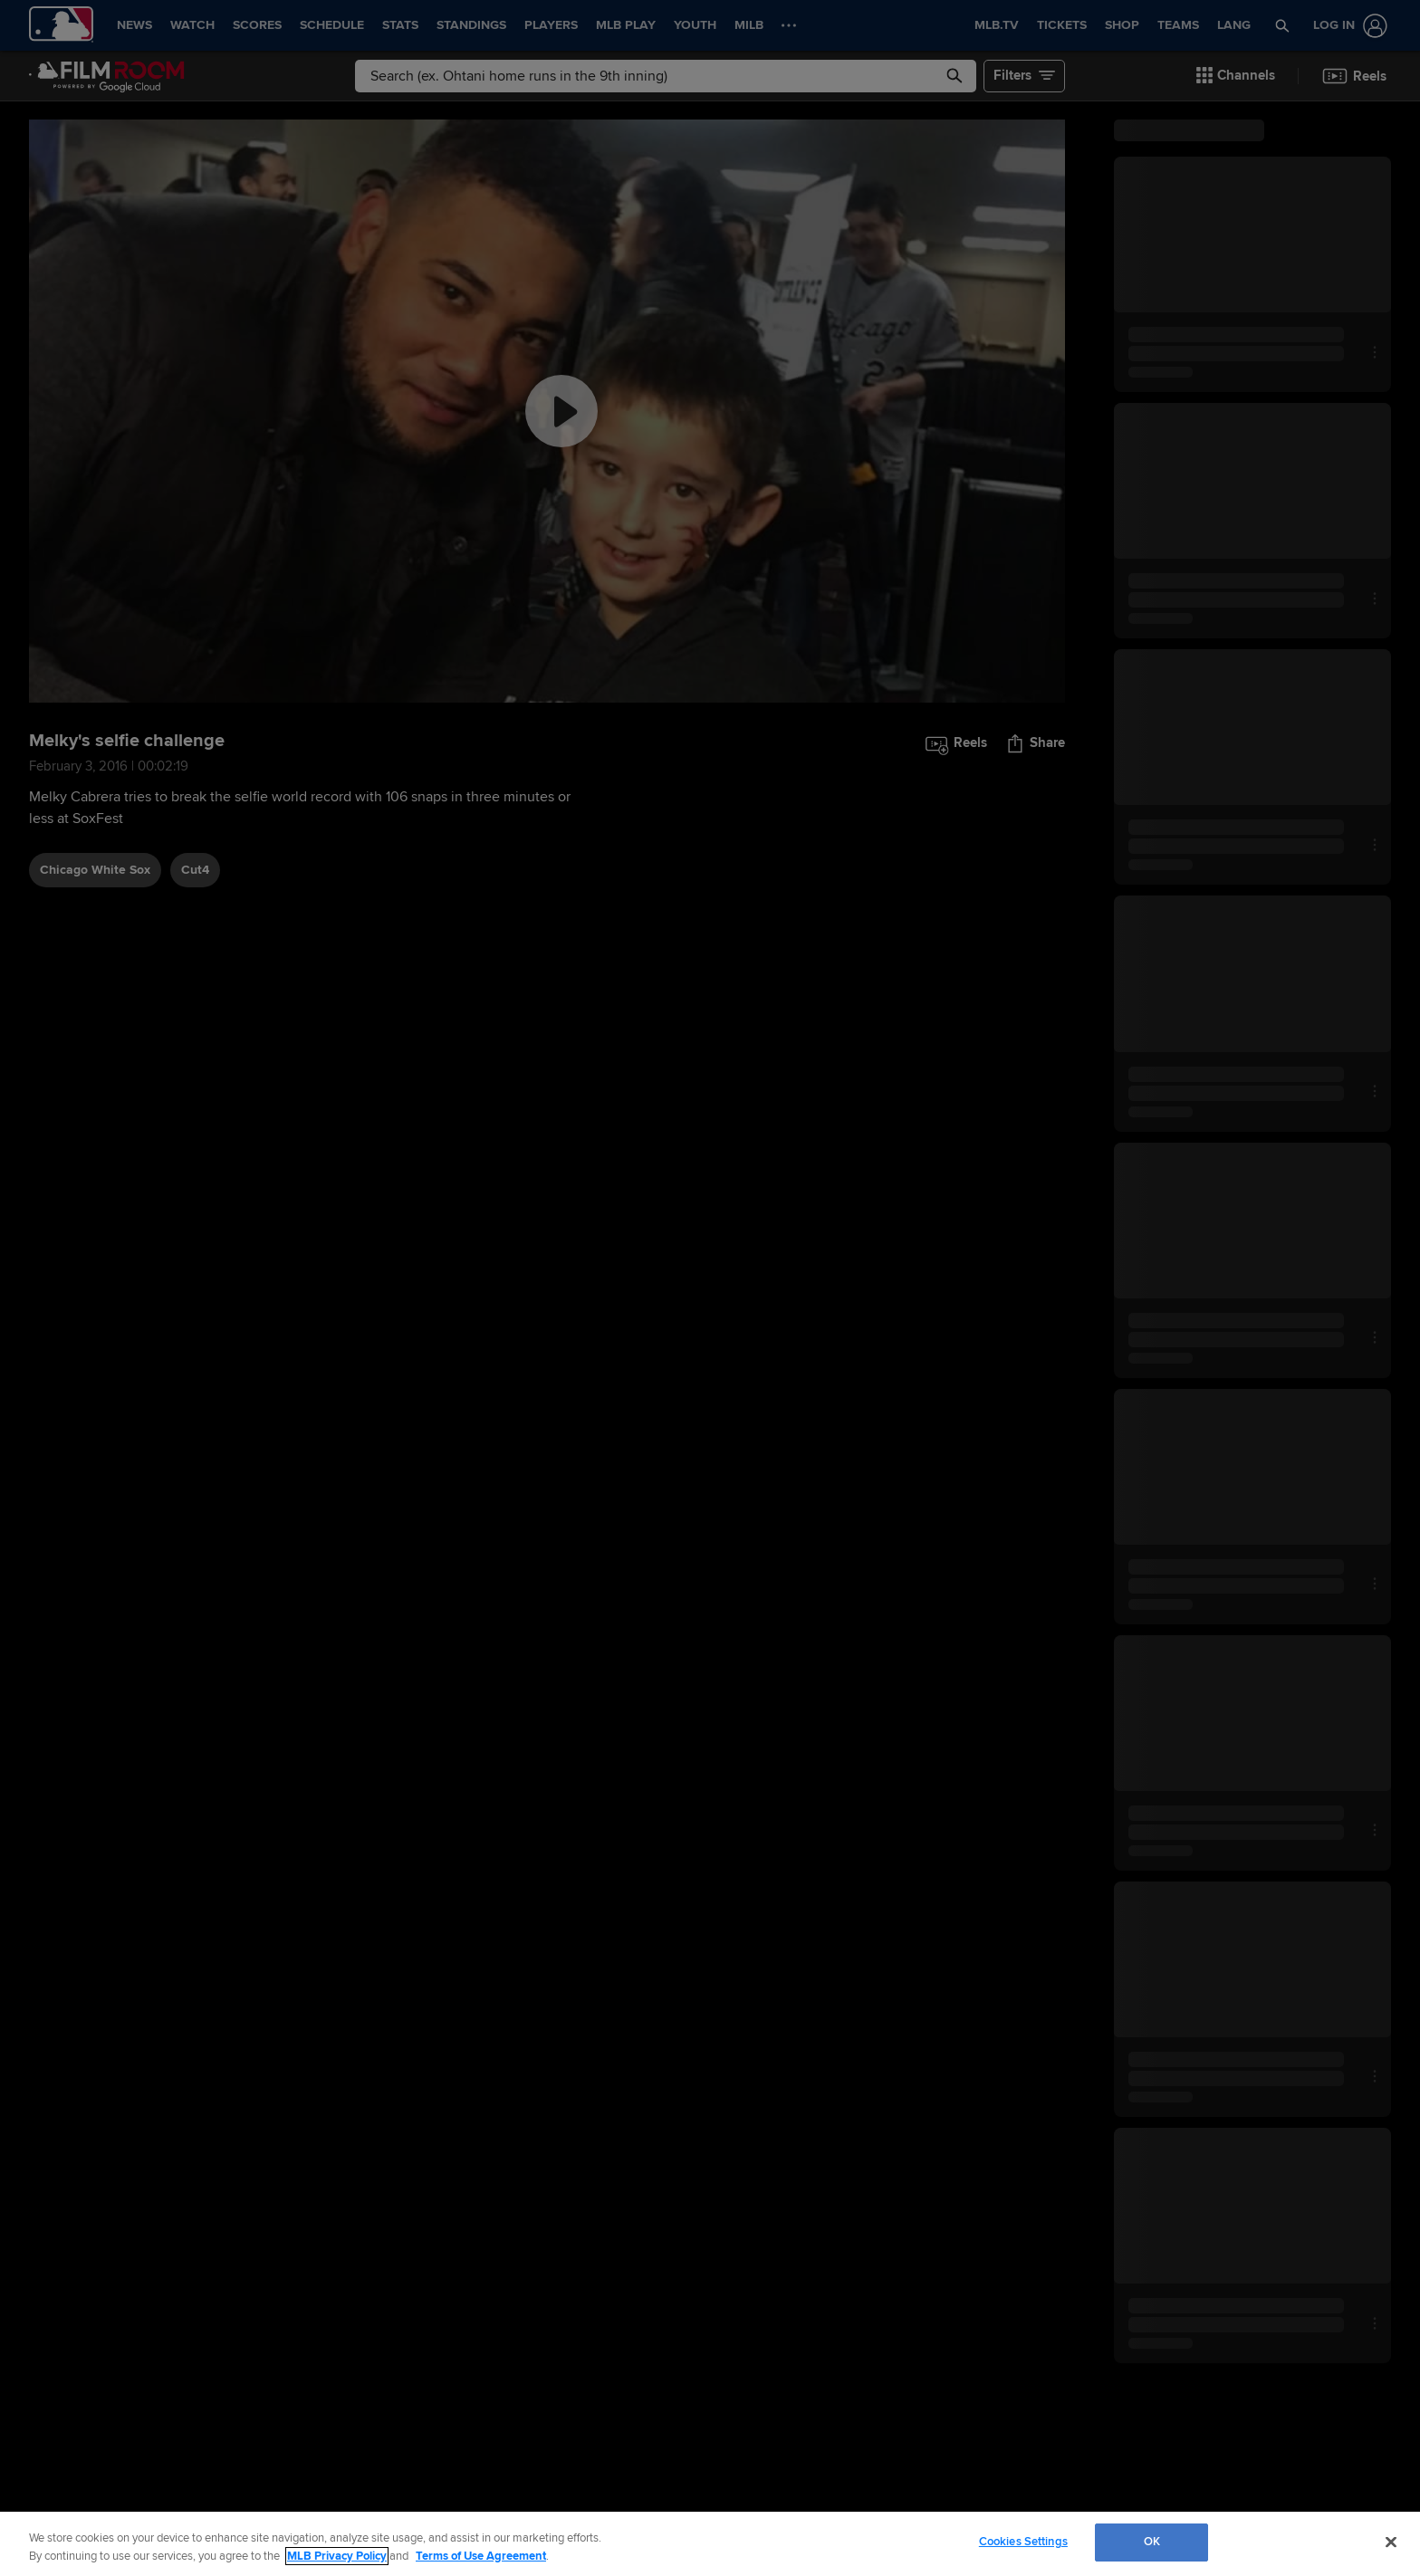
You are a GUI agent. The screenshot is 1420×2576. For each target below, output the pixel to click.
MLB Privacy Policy (337, 2556)
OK (1152, 2541)
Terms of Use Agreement (481, 2556)
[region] (710, 2544)
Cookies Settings (1023, 2541)
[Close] (1391, 2542)
